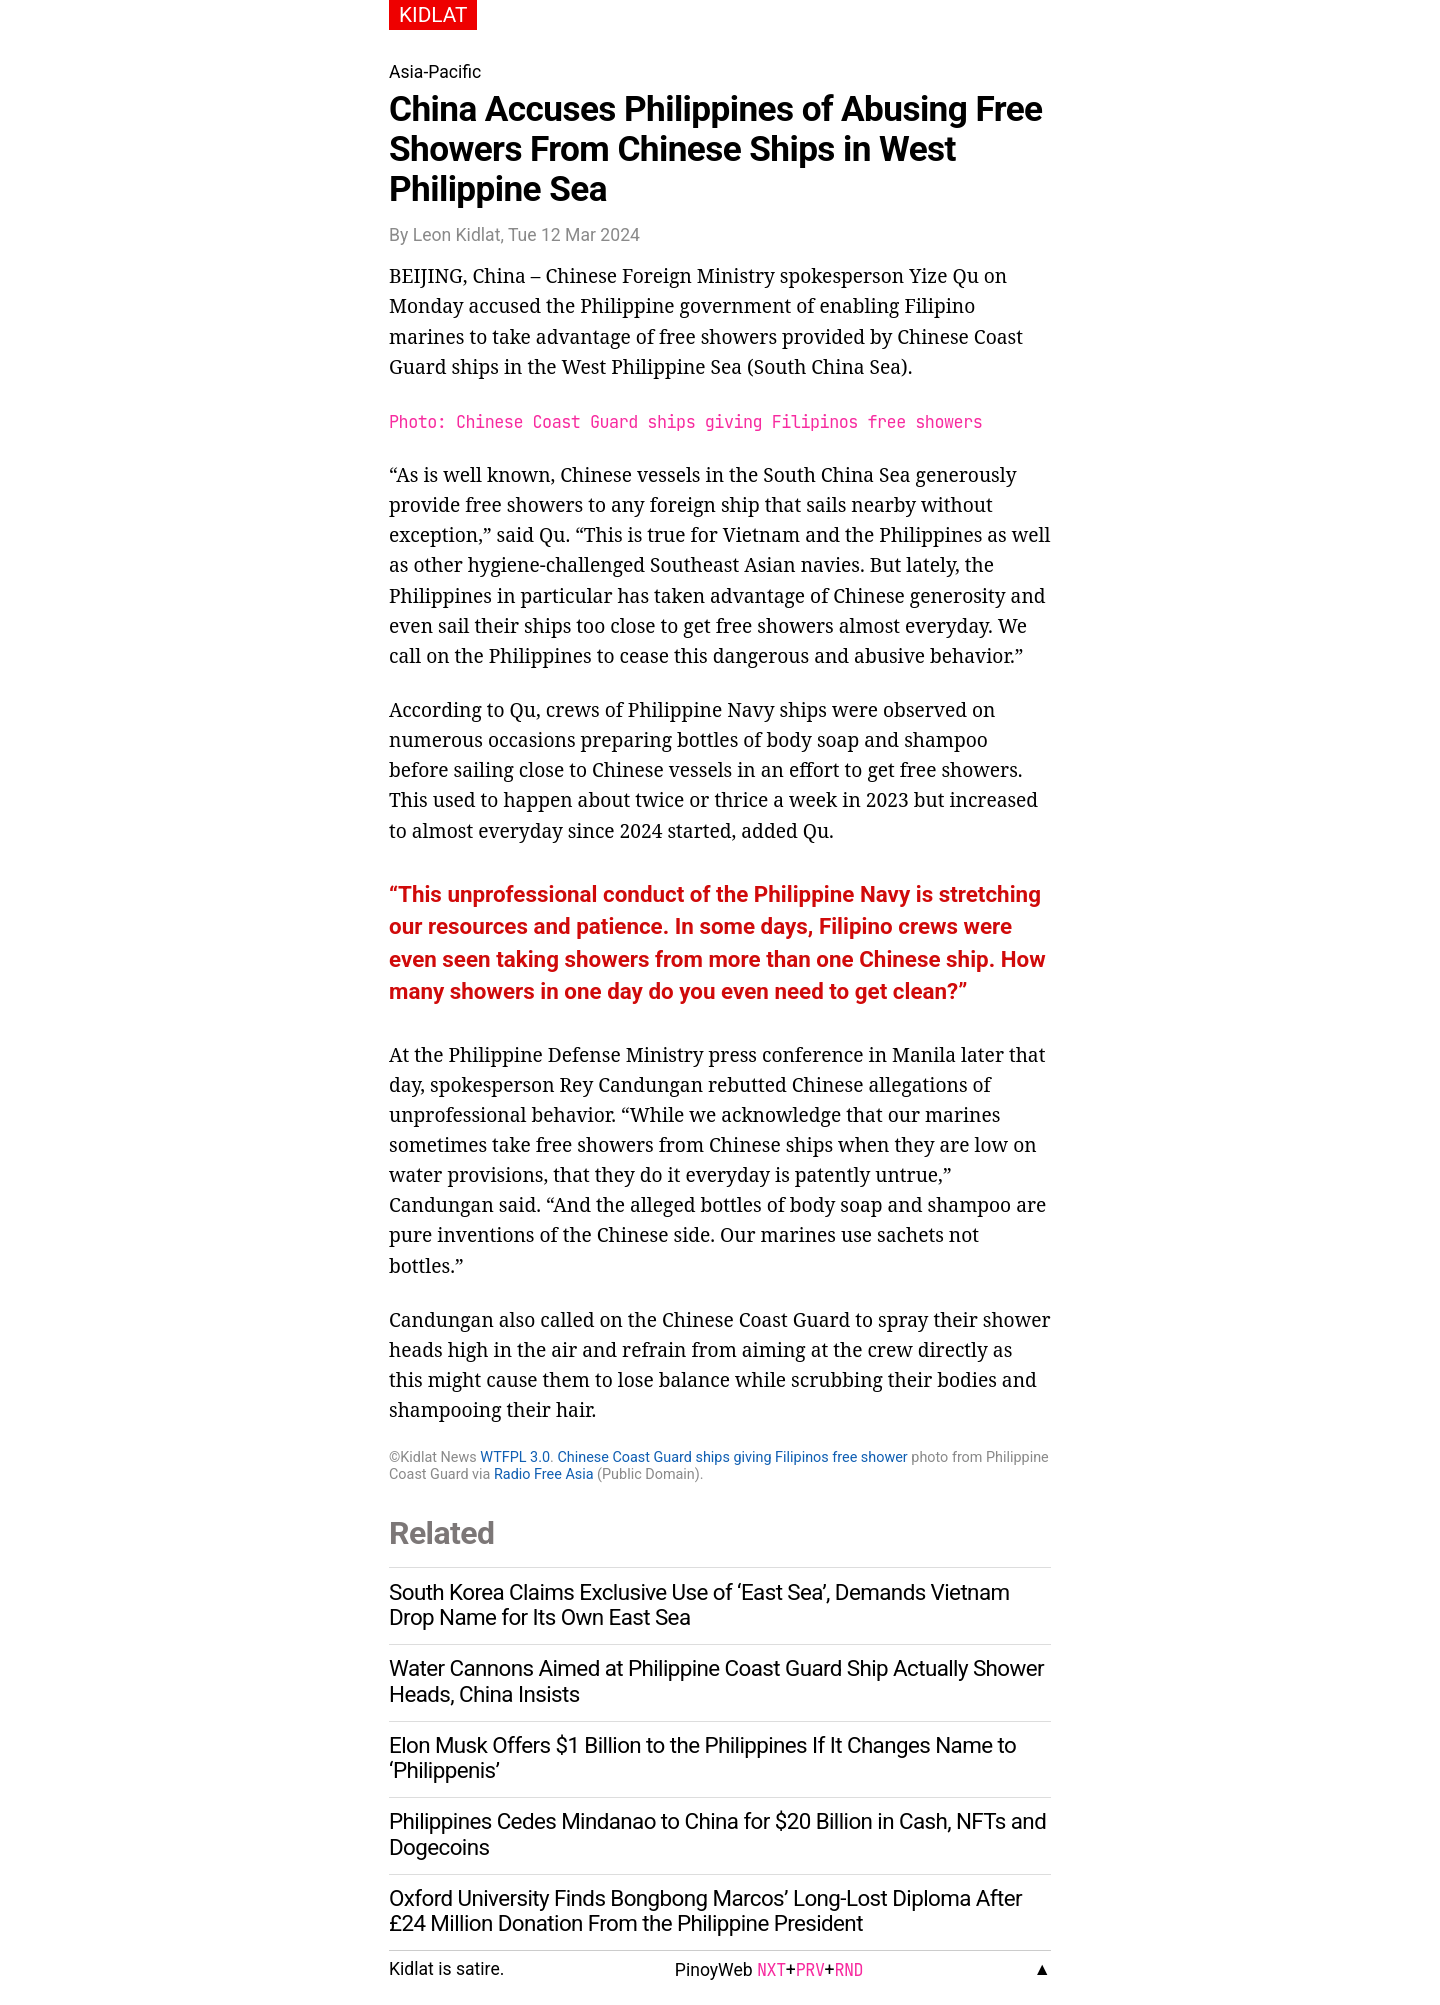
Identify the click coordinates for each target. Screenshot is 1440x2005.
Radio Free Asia (544, 1474)
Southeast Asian (723, 564)
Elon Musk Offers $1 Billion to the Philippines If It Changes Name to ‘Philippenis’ (702, 1758)
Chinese (581, 275)
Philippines (930, 534)
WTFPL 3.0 (515, 1457)
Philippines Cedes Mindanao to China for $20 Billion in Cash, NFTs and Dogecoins (717, 1834)
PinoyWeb (714, 1970)
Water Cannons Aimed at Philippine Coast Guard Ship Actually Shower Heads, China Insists (716, 1681)
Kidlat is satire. (446, 1969)
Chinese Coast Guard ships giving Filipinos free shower (732, 1457)
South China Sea (827, 366)
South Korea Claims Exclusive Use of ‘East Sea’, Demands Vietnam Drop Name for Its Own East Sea (699, 1605)
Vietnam (761, 534)
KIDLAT (433, 15)
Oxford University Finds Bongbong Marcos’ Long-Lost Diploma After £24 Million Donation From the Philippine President (705, 1911)
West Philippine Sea (652, 366)
